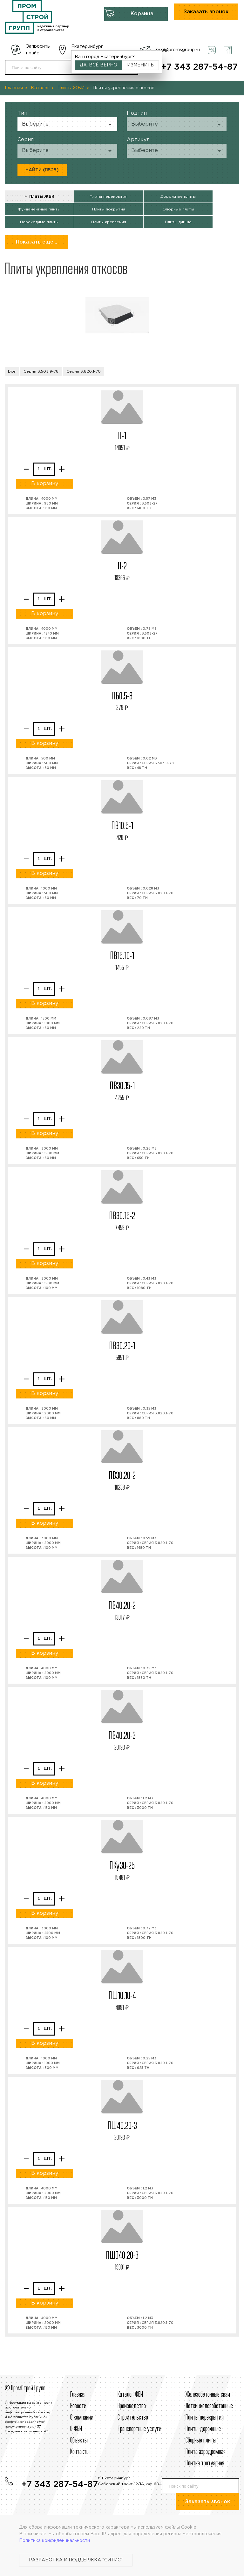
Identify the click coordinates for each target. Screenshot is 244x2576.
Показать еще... (36, 242)
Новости (78, 2406)
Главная (14, 88)
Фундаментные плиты (39, 209)
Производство (132, 2406)
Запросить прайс (38, 50)
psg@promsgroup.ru (178, 50)
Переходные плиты (39, 222)
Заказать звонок (206, 12)
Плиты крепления (108, 222)
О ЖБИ (76, 2429)
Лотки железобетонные (209, 2406)
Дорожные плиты (178, 196)
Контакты (80, 2452)
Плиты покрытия (108, 209)
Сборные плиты (201, 2440)
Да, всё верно (98, 65)
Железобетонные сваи (208, 2395)
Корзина (142, 13)
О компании (81, 2417)
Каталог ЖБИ (130, 2395)
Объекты (79, 2440)
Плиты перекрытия (108, 196)
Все (12, 371)
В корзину (44, 483)
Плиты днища (178, 222)
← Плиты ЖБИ (39, 196)
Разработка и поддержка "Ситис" (76, 2560)
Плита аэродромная (206, 2452)
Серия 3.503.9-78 (41, 371)
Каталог (40, 88)
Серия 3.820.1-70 (83, 371)
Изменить (140, 65)
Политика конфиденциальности (54, 2541)
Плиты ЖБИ (71, 88)
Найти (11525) (42, 170)
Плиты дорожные (203, 2429)
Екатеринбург (87, 47)
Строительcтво (133, 2417)
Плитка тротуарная (205, 2463)
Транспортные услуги (139, 2429)
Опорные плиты (178, 209)
